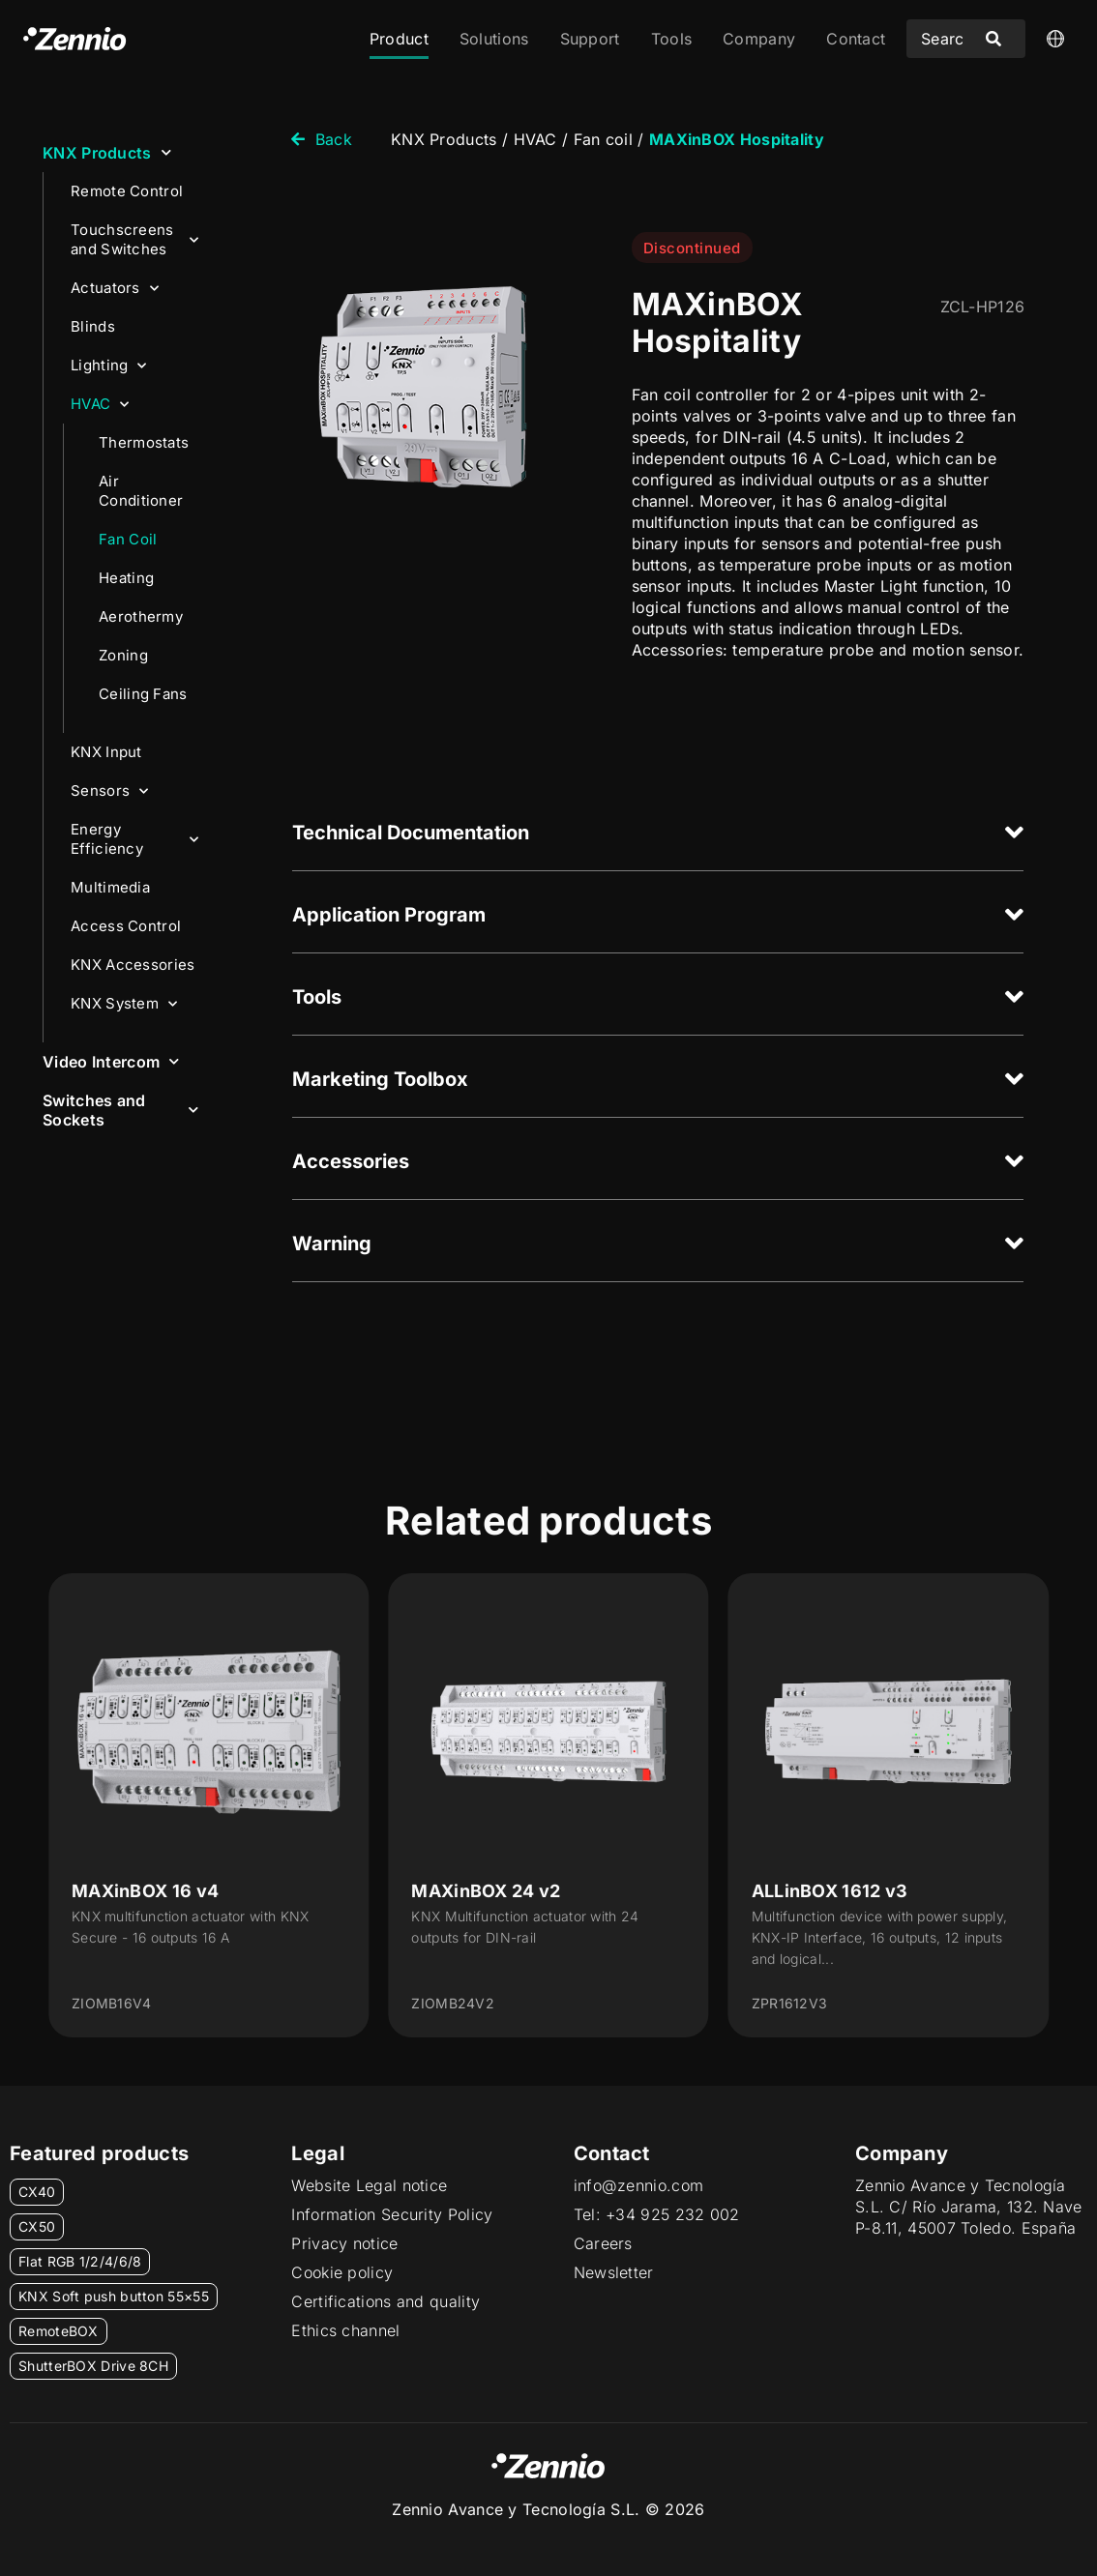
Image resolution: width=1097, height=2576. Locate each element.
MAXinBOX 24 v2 (485, 1891)
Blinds (93, 326)
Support (590, 38)
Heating (126, 578)
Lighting (109, 366)
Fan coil (603, 139)
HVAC (100, 405)
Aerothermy (141, 616)
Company (759, 38)
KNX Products (107, 152)
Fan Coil (128, 539)
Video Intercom (111, 1061)
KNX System (124, 1004)
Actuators (115, 289)
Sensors (109, 791)
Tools (672, 38)
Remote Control (127, 191)
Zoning (123, 655)
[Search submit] (993, 38)
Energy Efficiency (134, 839)
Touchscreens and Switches (134, 239)
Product (399, 38)
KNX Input (106, 752)
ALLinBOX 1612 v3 (830, 1891)
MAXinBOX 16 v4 (145, 1891)
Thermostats (144, 442)
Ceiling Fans (143, 694)
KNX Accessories (133, 964)
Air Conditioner (141, 491)
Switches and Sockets (120, 1110)
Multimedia (110, 887)
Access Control (126, 926)
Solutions (494, 38)
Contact (855, 38)
